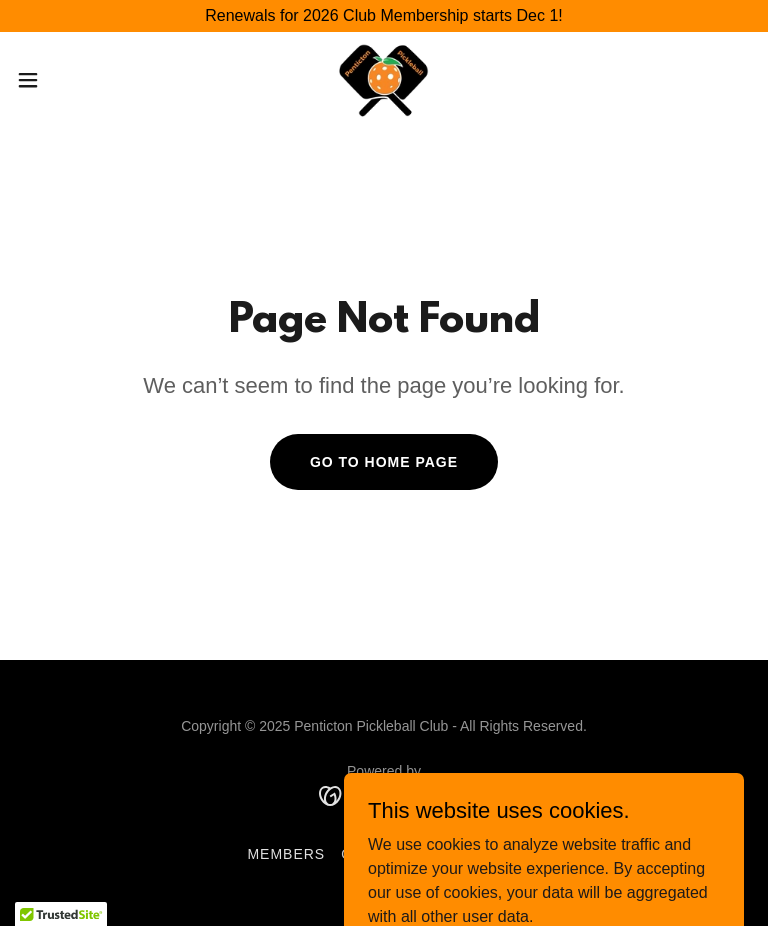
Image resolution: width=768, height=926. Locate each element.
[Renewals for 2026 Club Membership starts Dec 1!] (384, 16)
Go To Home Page (384, 462)
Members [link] (286, 854)
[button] (64, 80)
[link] (384, 80)
